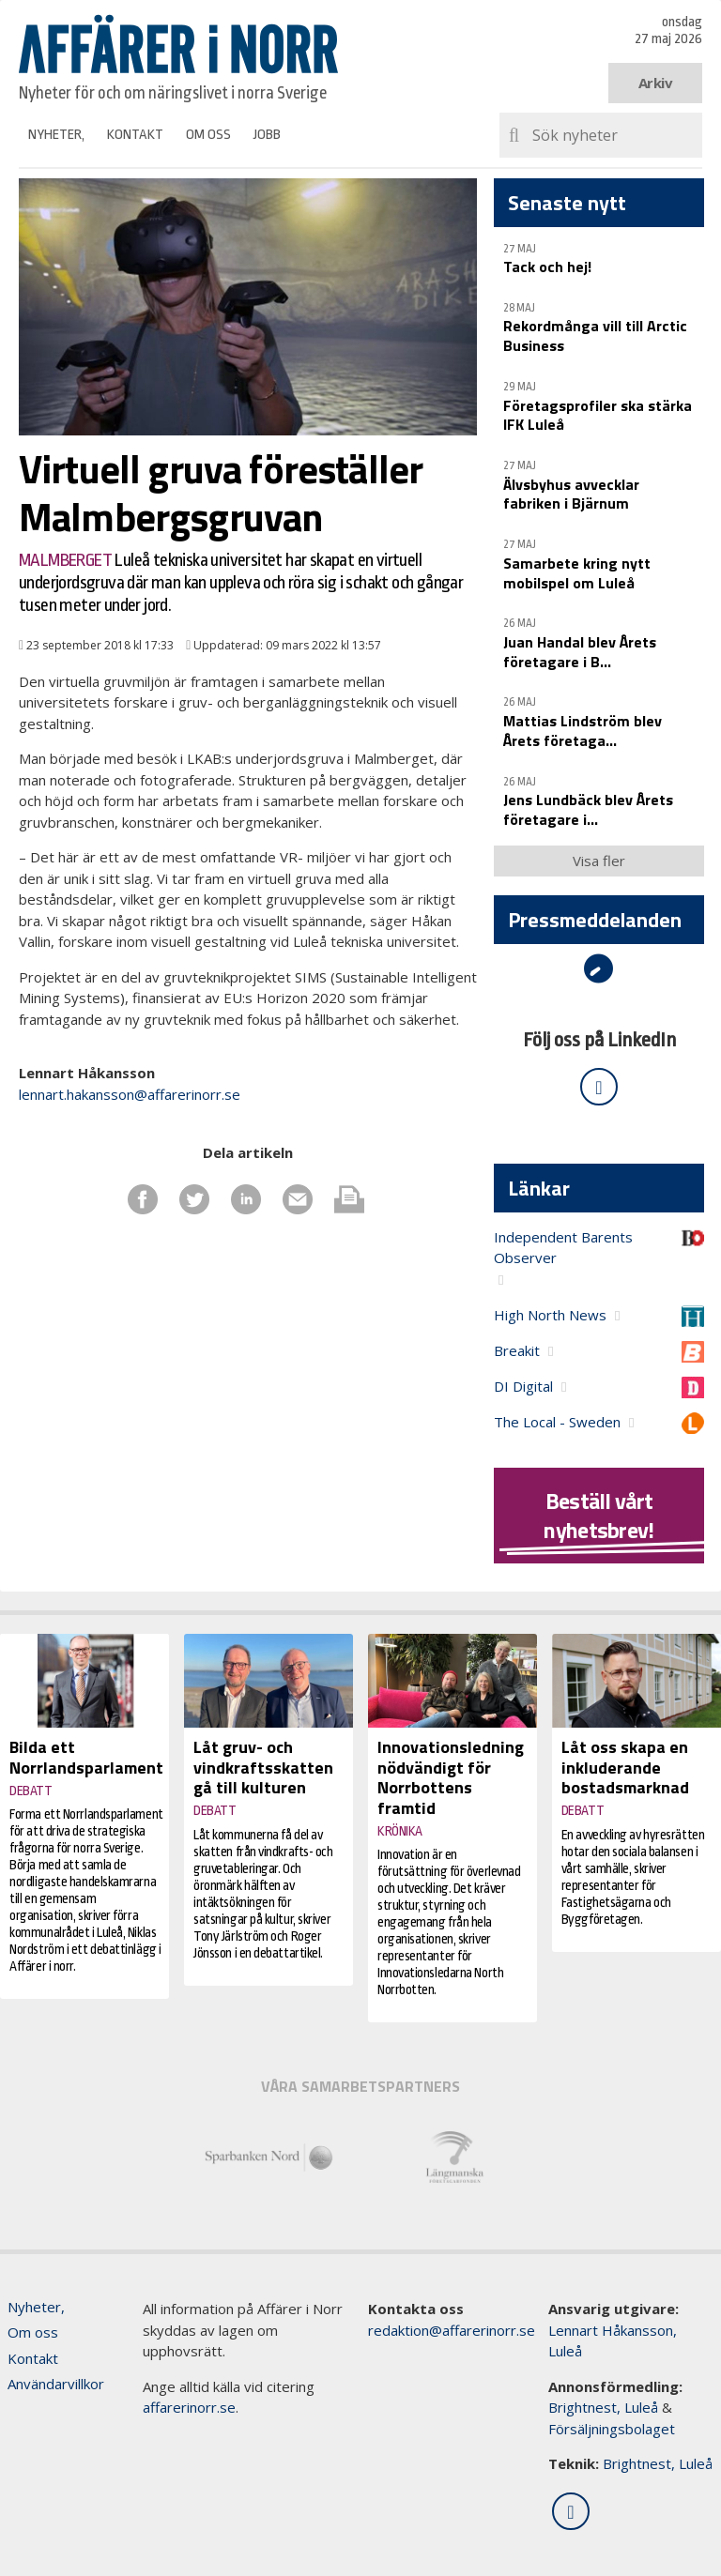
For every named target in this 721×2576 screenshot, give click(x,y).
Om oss (208, 135)
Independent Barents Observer (563, 1247)
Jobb (267, 135)
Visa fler (599, 860)
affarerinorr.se (189, 2407)
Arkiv (655, 82)
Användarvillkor (56, 2383)
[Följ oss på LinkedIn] (599, 1086)
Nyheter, (56, 135)
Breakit (517, 1350)
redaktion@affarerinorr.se (451, 2330)
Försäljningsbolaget (611, 2428)
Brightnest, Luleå (603, 2407)
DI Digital (523, 1386)
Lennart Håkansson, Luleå (612, 2341)
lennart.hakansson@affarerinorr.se (129, 1094)
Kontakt (135, 135)
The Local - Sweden (557, 1421)
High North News (550, 1314)
